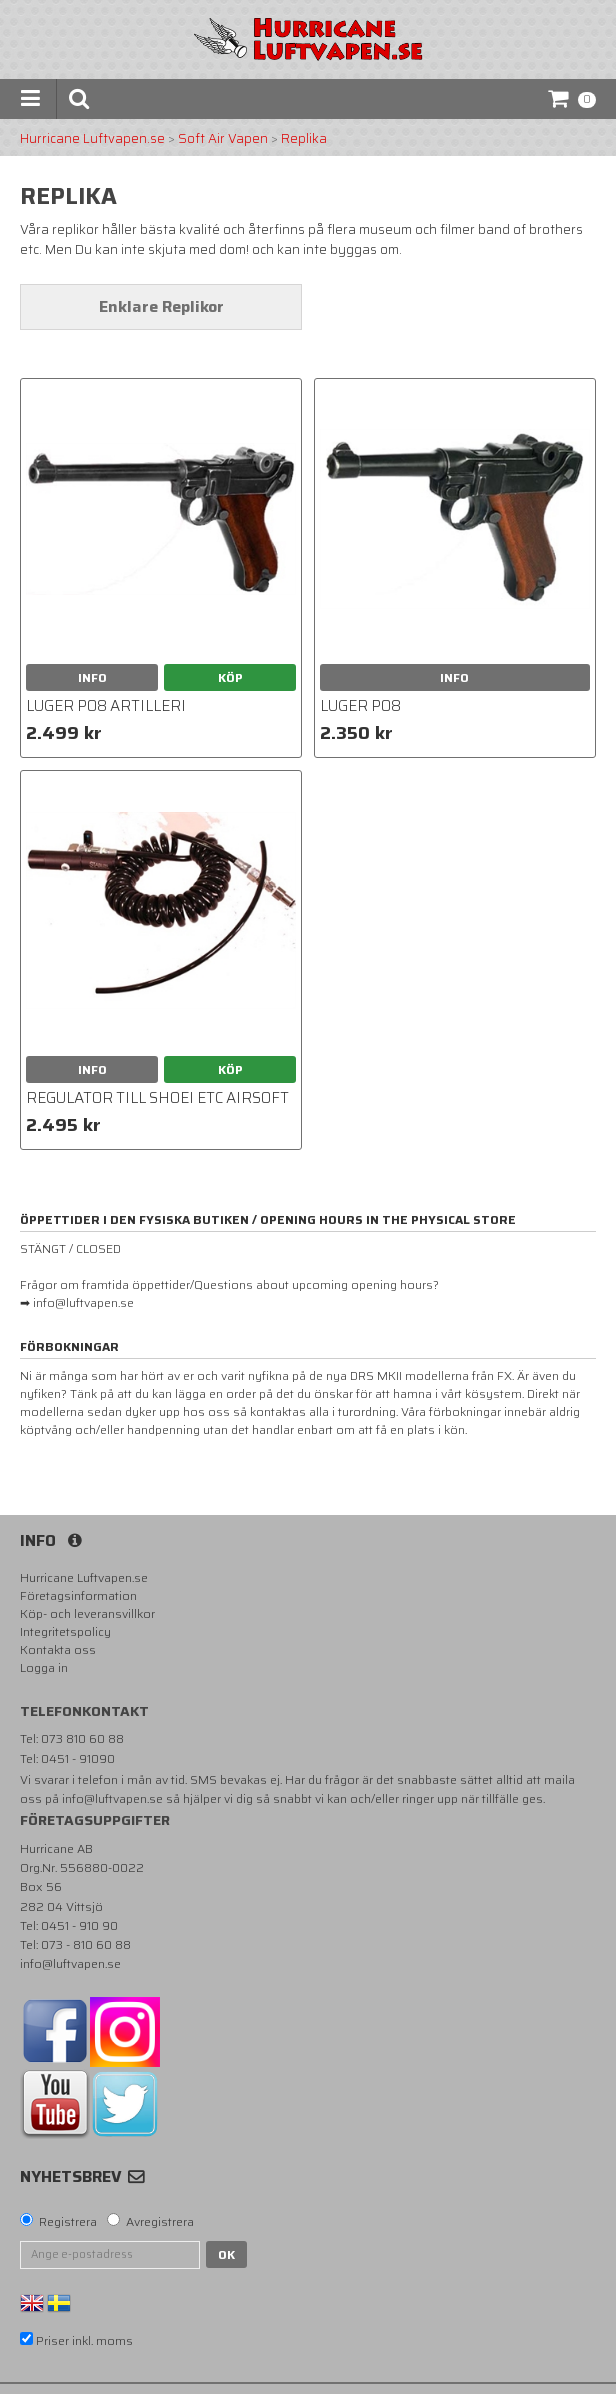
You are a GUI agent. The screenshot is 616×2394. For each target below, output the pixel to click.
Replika (304, 139)
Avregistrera (160, 2222)
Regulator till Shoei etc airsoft (157, 1098)
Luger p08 (360, 706)
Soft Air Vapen (223, 139)
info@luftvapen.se (112, 1798)
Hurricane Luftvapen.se (92, 139)
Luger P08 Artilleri (106, 706)
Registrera (68, 2222)
